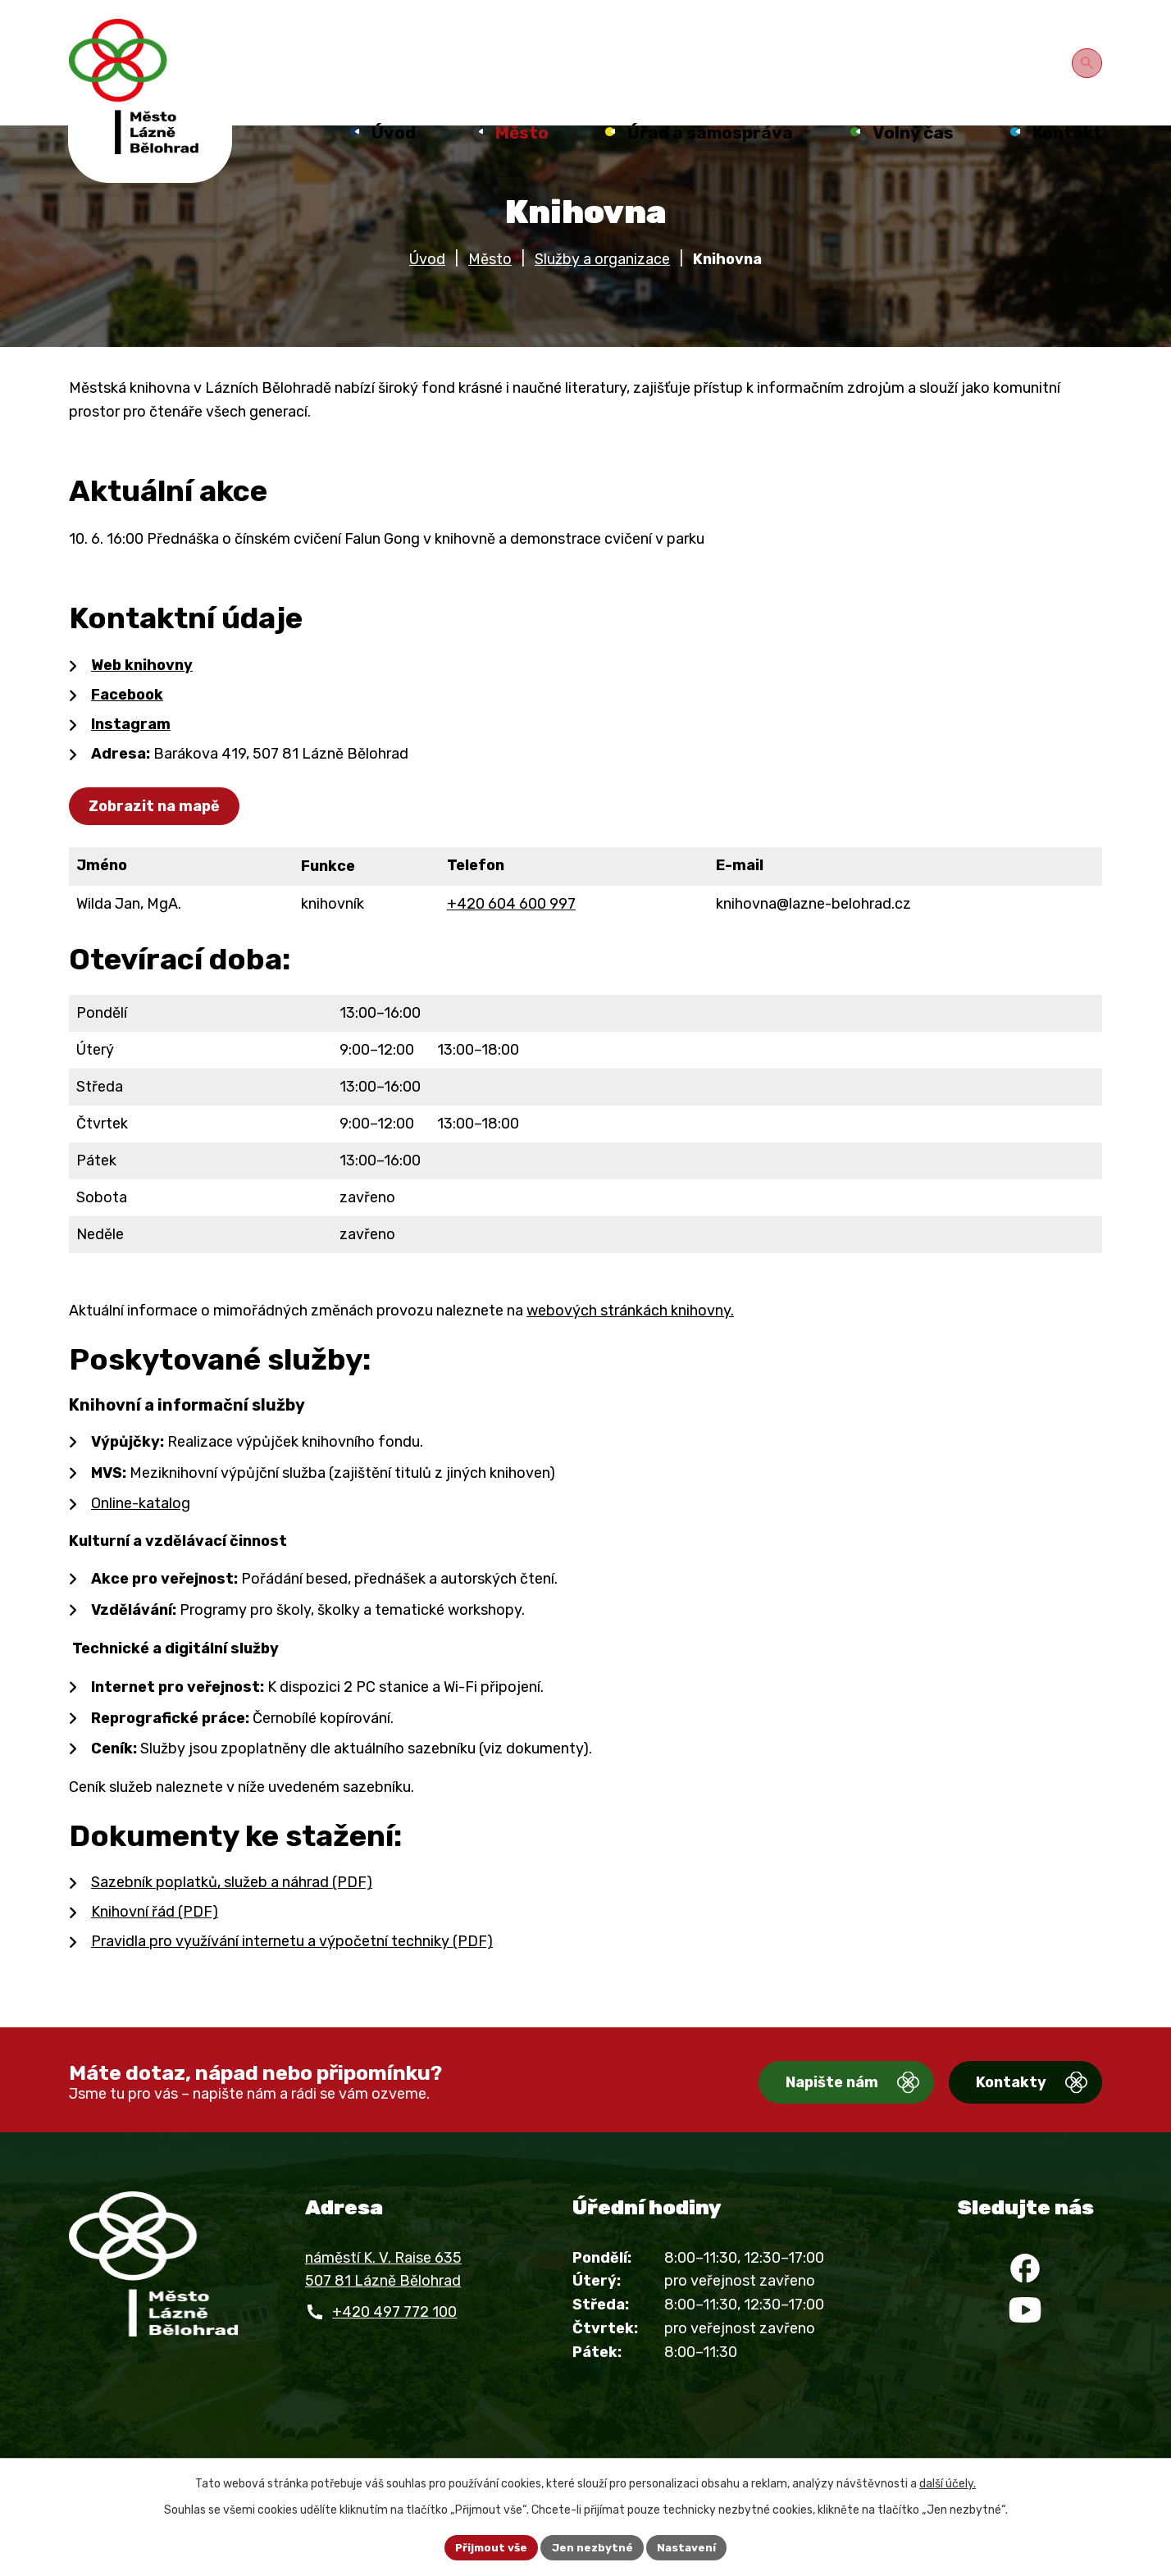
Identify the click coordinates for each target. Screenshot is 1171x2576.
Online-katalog (140, 1528)
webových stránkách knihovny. (630, 1335)
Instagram (131, 749)
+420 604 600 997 (511, 928)
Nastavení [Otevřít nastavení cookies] (689, 2547)
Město (490, 284)
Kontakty (996, 2108)
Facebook (127, 719)
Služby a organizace (602, 284)
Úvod (427, 284)
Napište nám (802, 2108)
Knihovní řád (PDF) (154, 1936)
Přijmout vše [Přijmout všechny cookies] (489, 2547)
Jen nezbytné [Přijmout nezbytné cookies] (593, 2547)
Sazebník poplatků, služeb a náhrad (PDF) (231, 1907)
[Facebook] (1025, 2297)
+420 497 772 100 (394, 2337)
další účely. (947, 2482)
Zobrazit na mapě (156, 831)
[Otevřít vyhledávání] (1089, 61)
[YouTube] (1025, 2346)
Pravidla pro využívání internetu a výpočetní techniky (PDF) (292, 1966)
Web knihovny (142, 690)
